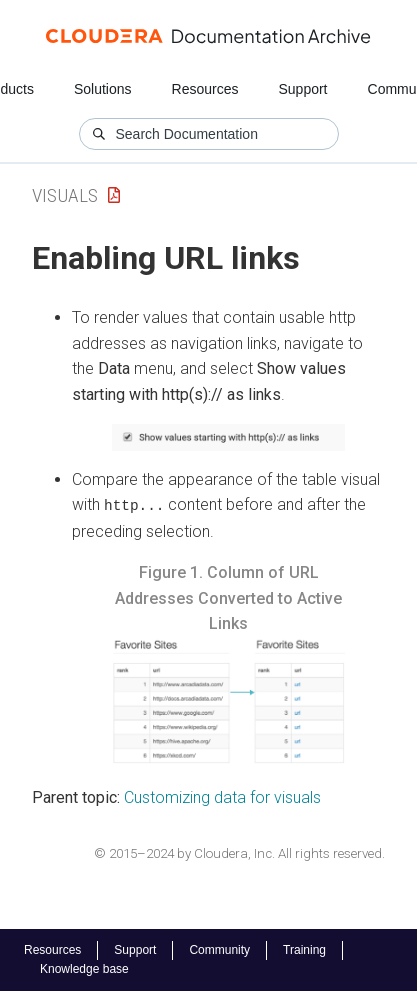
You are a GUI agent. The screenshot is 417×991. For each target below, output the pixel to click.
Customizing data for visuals (222, 797)
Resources (205, 89)
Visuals (65, 195)
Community (219, 950)
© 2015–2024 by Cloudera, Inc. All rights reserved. (239, 852)
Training (304, 950)
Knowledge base (84, 969)
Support (302, 89)
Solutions (103, 89)
